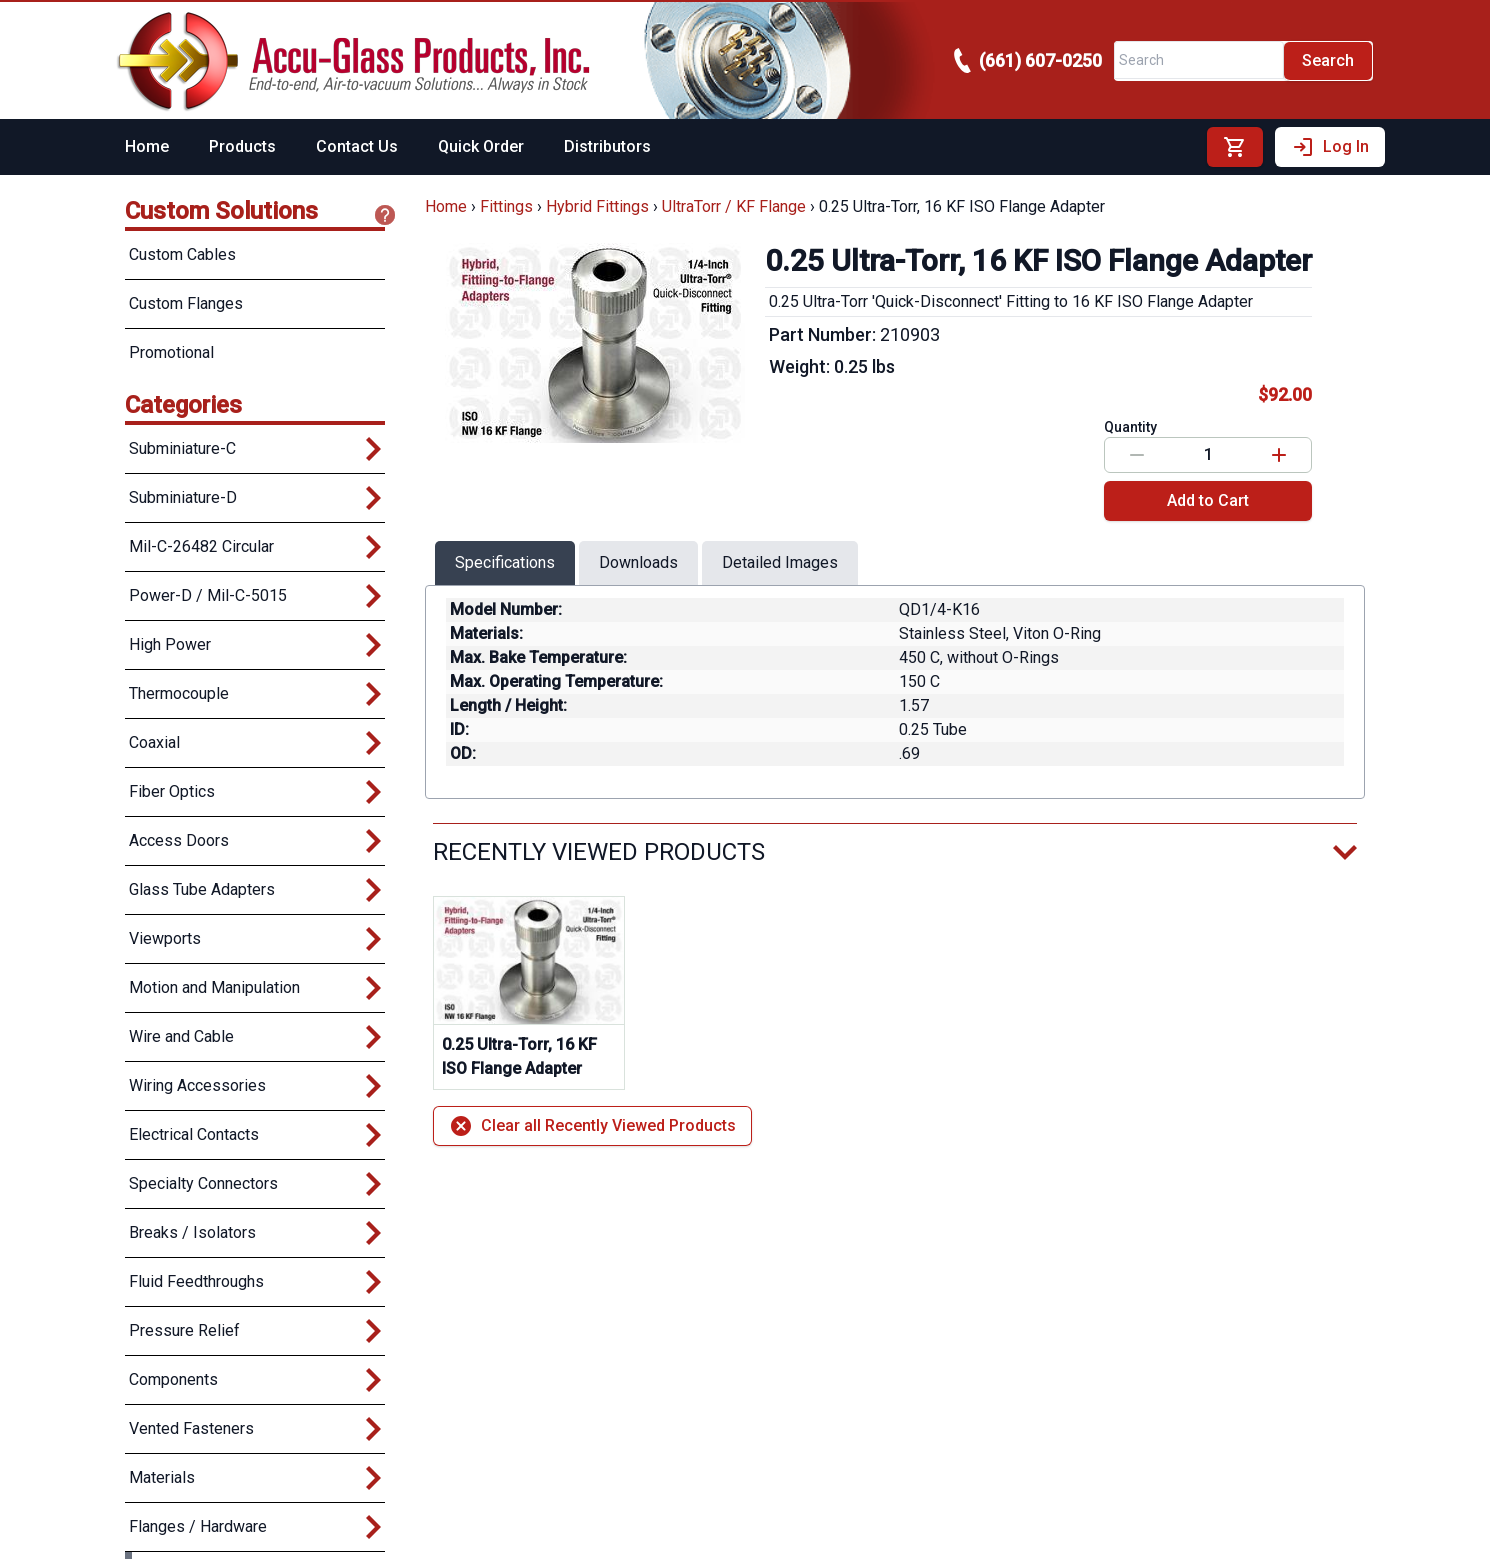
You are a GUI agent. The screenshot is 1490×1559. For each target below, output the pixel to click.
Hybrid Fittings (597, 206)
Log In (1330, 147)
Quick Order (481, 146)
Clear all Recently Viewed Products (592, 1126)
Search (1328, 60)
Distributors (607, 146)
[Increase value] (1279, 455)
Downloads (638, 562)
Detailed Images (780, 562)
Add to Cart (1208, 500)
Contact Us (357, 146)
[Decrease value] (1137, 455)
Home (147, 146)
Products (242, 146)
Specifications (505, 562)
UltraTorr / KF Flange (734, 206)
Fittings (506, 206)
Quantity (1130, 427)
